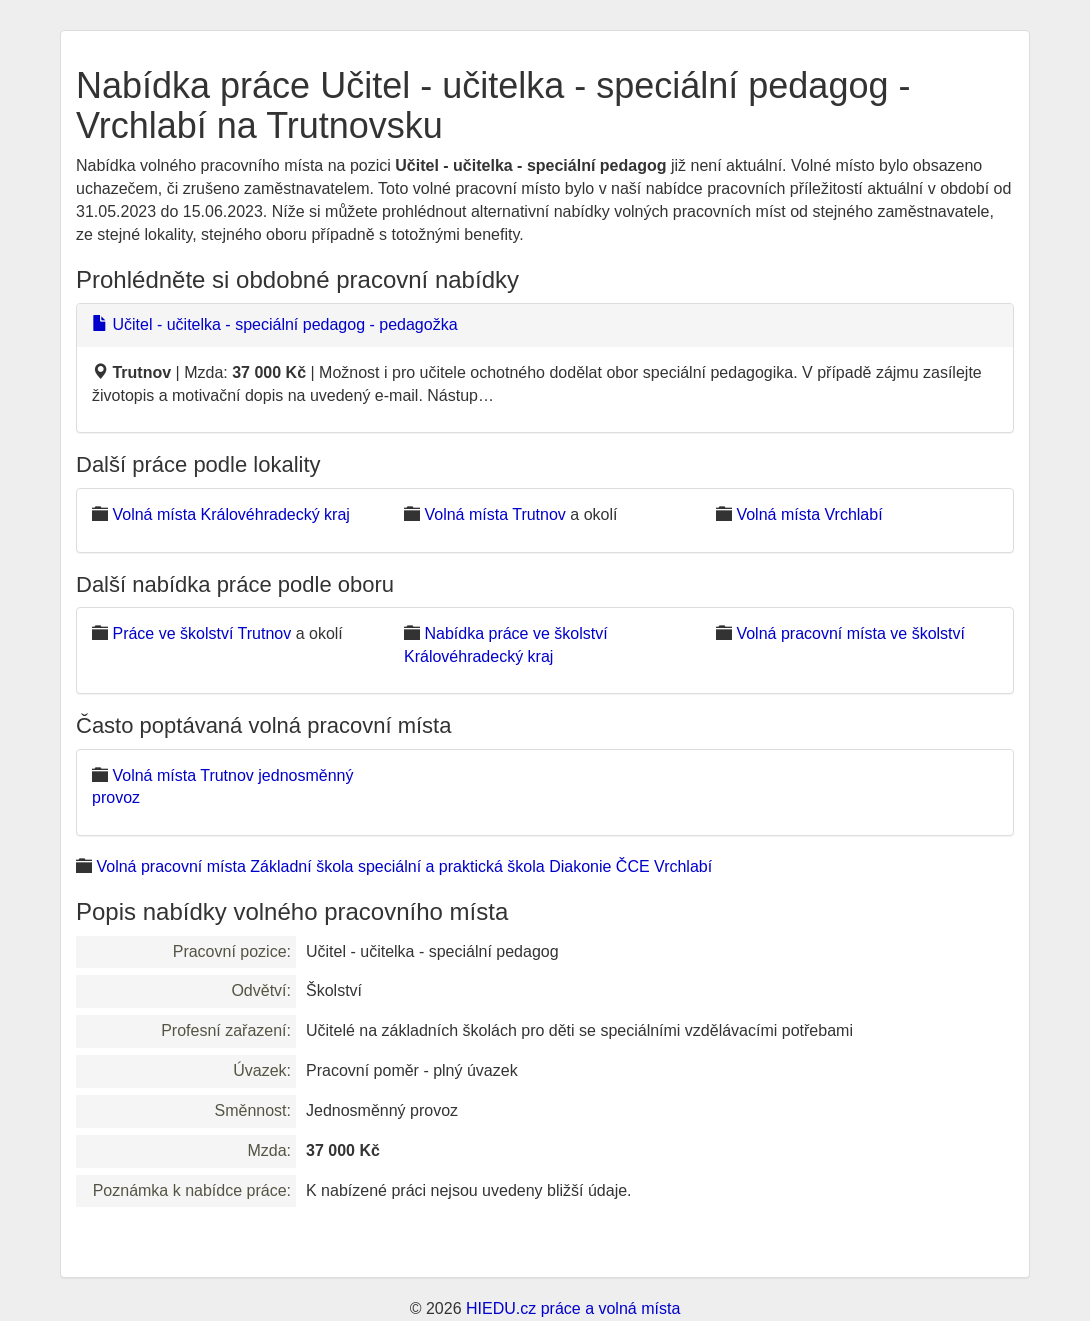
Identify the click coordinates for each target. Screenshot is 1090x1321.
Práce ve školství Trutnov (201, 633)
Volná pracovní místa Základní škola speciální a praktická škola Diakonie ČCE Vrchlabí (404, 866)
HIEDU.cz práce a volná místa (573, 1308)
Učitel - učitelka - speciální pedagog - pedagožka (275, 324)
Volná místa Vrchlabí (809, 514)
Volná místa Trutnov (494, 514)
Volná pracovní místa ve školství (850, 633)
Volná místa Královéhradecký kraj (230, 514)
